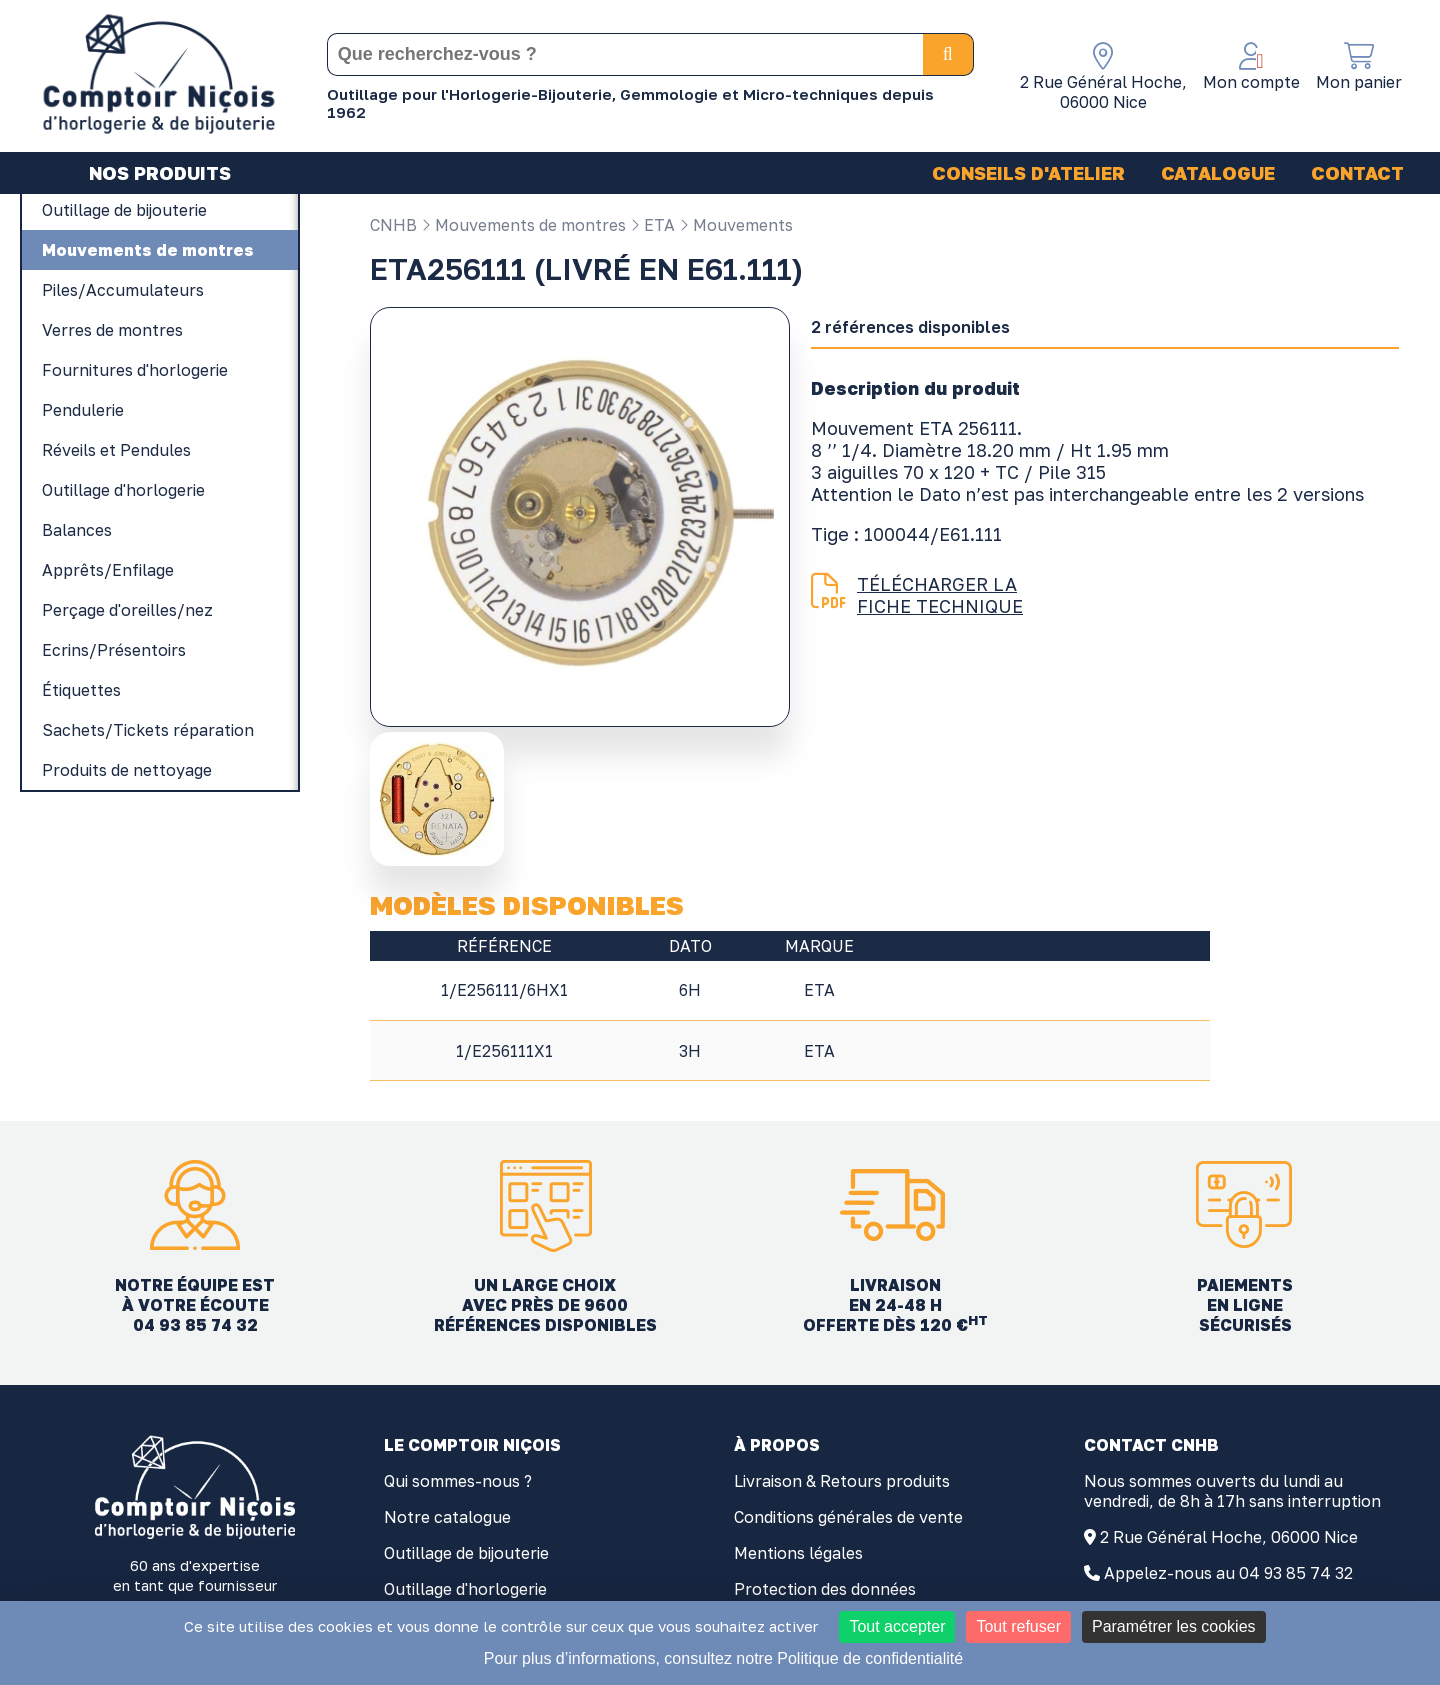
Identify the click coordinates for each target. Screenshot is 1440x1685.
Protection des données (825, 1589)
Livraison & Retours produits (842, 1481)
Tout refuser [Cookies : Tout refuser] (1018, 1626)
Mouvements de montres (523, 225)
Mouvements (736, 225)
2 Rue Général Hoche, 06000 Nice (1229, 1537)
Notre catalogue (447, 1517)
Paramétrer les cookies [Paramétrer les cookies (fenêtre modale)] (1174, 1626)
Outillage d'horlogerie (465, 1589)
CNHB (393, 225)
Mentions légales (798, 1553)
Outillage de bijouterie (466, 1553)
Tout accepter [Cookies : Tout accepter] (897, 1626)
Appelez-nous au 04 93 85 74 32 (1228, 1573)
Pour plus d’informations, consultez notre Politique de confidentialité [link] (723, 1658)
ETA (652, 225)
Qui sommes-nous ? (458, 1481)
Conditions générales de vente (848, 1517)
